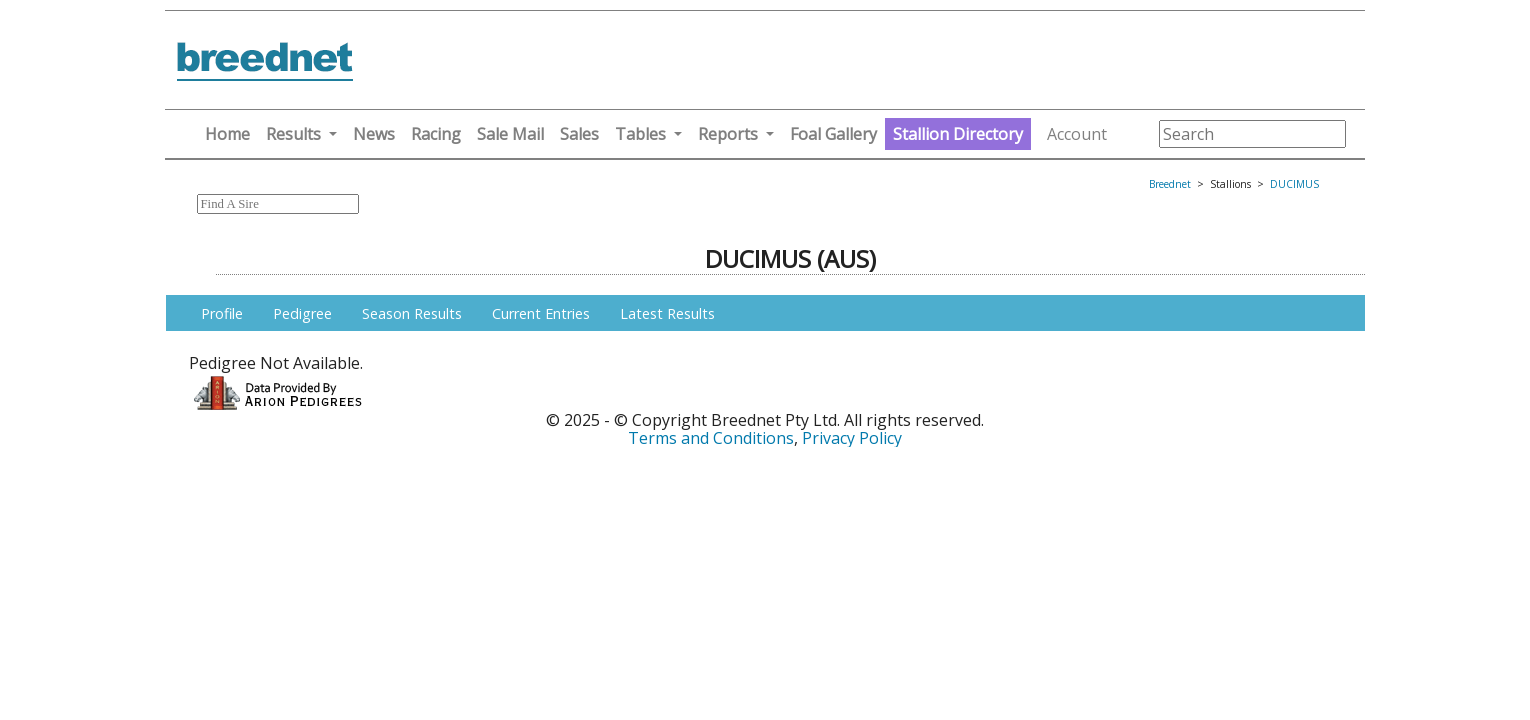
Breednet (1170, 184)
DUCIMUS (1294, 184)
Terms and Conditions (711, 438)
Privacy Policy (852, 438)
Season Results (412, 313)
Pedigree (302, 313)
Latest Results (667, 313)
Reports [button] (728, 134)
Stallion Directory (958, 134)
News (374, 134)
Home (227, 134)
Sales (579, 134)
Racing (436, 134)
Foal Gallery (833, 134)
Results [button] (293, 134)
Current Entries (541, 313)
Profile (222, 313)
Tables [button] (640, 134)
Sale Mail (510, 134)
